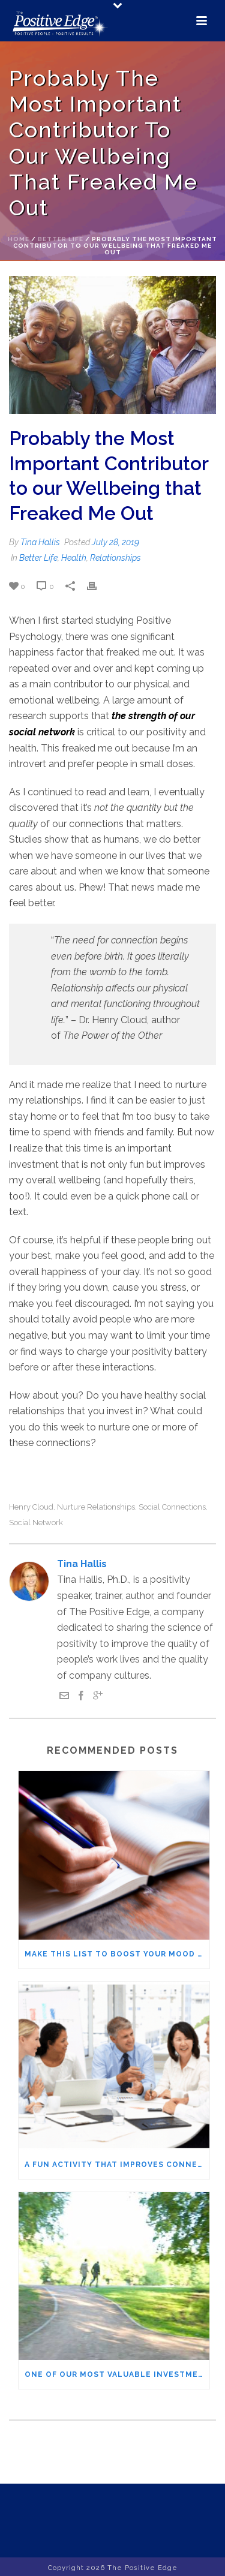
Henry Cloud (31, 1507)
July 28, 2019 (115, 542)
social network (36, 1522)
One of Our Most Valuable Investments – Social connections (117, 2374)
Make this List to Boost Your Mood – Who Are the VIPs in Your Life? (117, 1954)
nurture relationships (96, 1507)
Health (73, 558)
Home (18, 239)
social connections (172, 1507)
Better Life (60, 239)
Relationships (115, 558)
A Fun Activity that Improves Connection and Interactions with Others (117, 2164)
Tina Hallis (40, 542)
